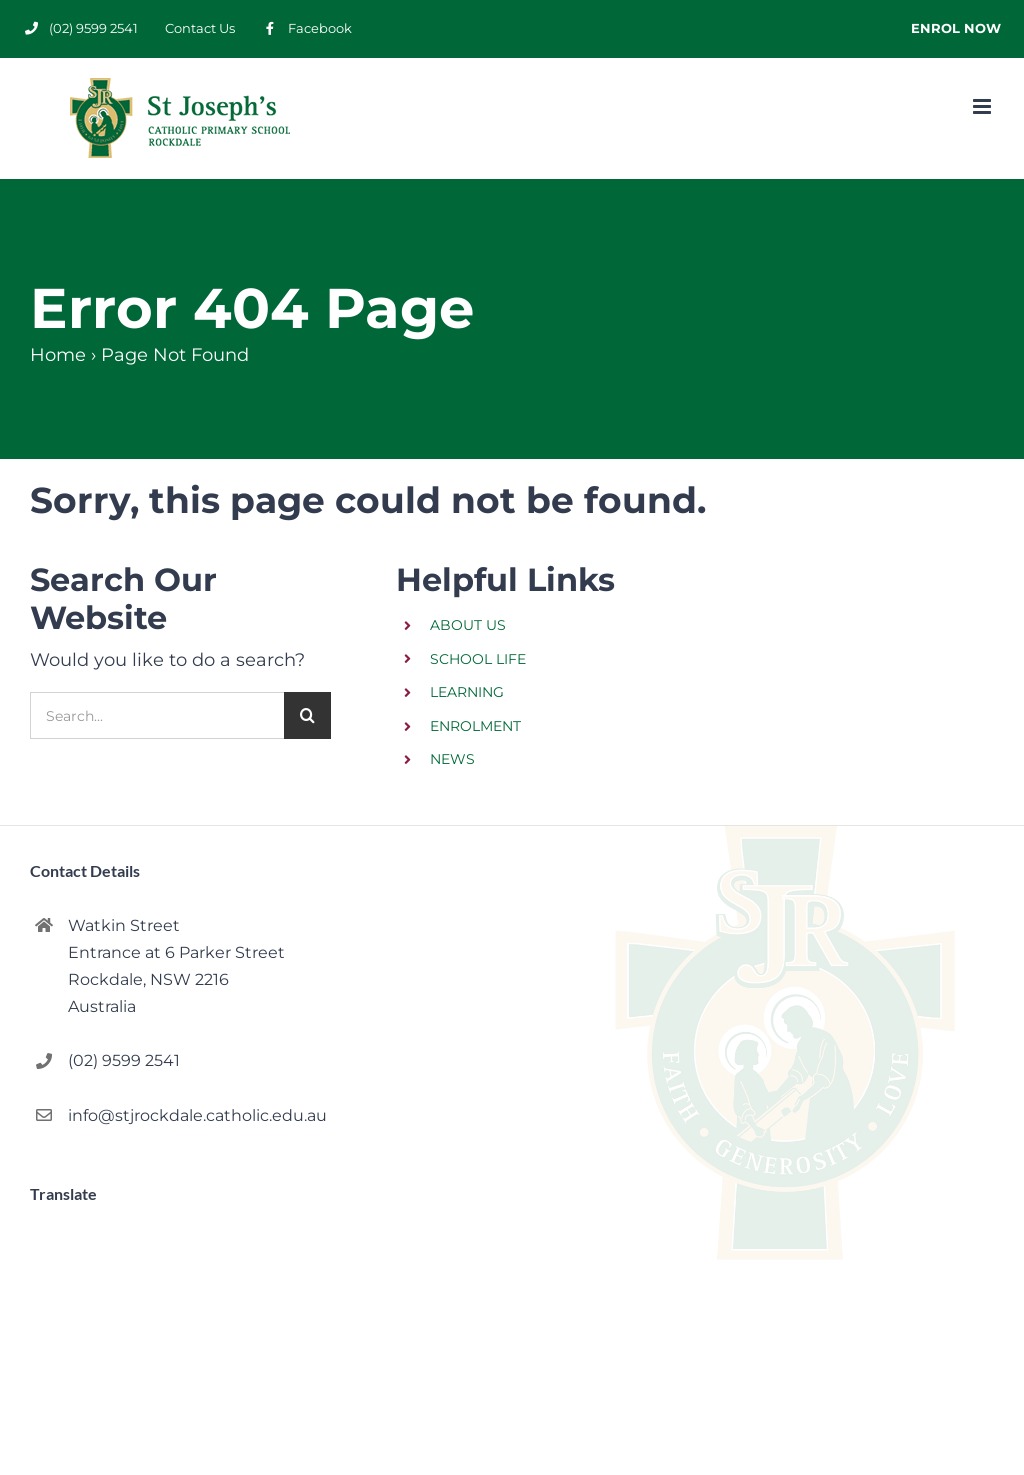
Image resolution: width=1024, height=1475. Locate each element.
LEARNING (467, 692)
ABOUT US (468, 625)
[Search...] (157, 715)
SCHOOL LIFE (478, 659)
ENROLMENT (475, 726)
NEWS (452, 759)
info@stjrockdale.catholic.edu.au (197, 1115)
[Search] (307, 715)
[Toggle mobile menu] (983, 106)
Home (58, 355)
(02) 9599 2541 (124, 1060)
